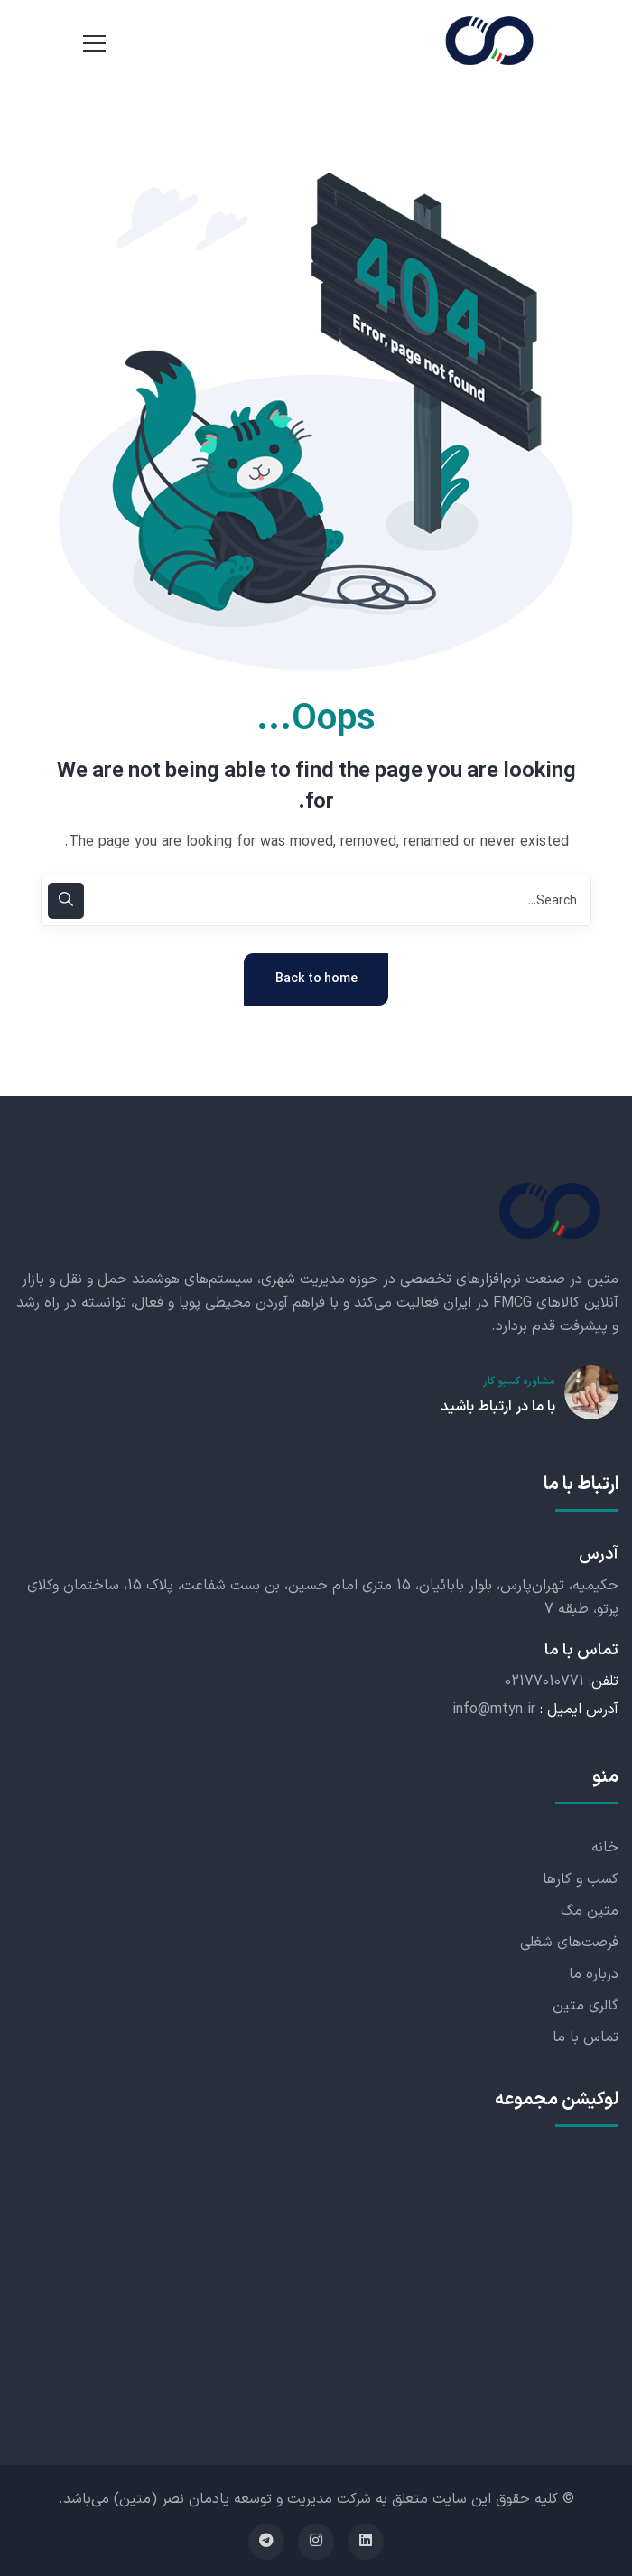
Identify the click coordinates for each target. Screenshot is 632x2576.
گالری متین (585, 2006)
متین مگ (589, 1911)
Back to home (316, 979)
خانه (604, 1848)
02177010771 (544, 1681)
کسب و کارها (580, 1879)
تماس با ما (585, 2037)
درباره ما (593, 1974)
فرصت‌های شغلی (569, 1942)
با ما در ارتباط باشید (498, 1407)
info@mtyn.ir (493, 1709)
